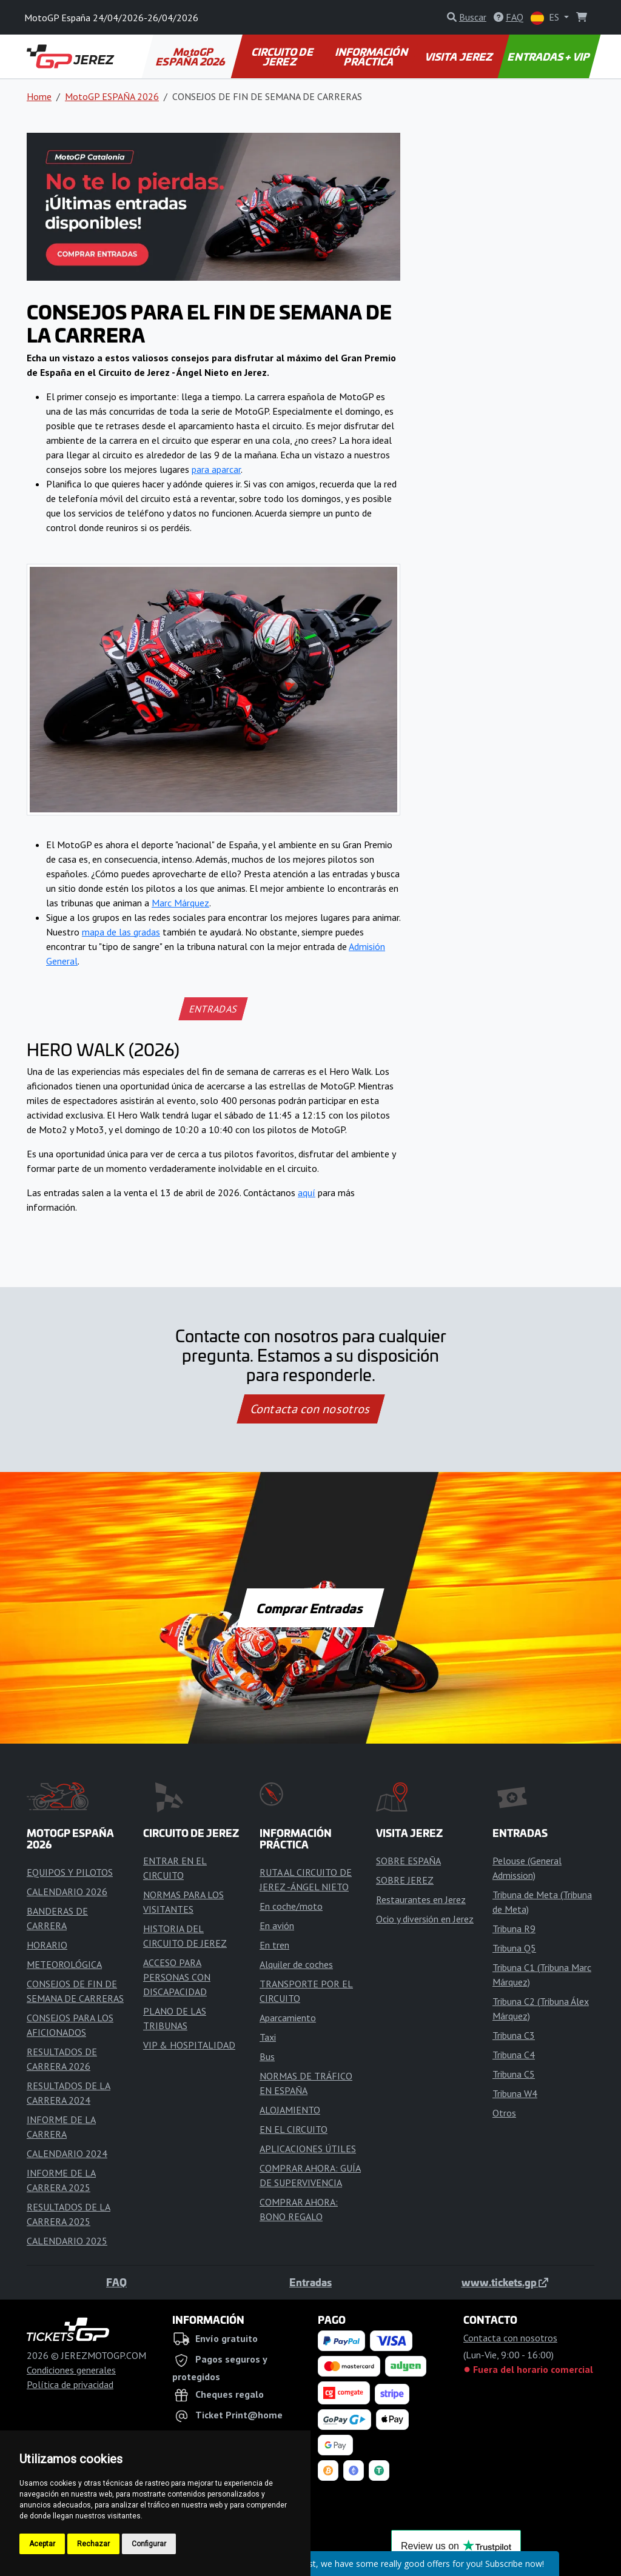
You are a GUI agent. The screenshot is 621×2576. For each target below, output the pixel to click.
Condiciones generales (71, 2370)
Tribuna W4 (514, 2093)
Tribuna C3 (513, 2035)
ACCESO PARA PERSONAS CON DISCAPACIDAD (176, 1977)
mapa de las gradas (121, 932)
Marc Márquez (180, 903)
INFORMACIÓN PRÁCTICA (372, 56)
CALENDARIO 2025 (67, 2241)
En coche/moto (291, 1906)
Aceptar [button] (42, 2544)
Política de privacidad (70, 2384)
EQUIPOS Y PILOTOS (70, 1872)
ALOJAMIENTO (290, 2110)
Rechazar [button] (93, 2544)
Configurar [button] (149, 2544)
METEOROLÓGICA (64, 1964)
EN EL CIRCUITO (293, 2129)
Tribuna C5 (513, 2074)
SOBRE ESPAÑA (408, 1861)
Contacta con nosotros (310, 1409)
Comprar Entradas (310, 1608)
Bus (267, 2056)
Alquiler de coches (296, 1964)
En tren (274, 1945)
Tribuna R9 (513, 1928)
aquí (306, 1192)
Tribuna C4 (513, 2055)
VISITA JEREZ (459, 56)
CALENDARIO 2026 (67, 1891)
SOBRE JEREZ (405, 1880)
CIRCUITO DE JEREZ (282, 56)
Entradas (310, 2282)
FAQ (116, 2282)
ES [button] (546, 18)
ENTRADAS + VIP (549, 56)
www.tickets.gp (505, 2282)
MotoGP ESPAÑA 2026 (191, 56)
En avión (277, 1925)
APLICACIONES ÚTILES (308, 2149)
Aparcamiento (288, 2018)
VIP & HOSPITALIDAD (189, 2045)
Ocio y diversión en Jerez (425, 1919)
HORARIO (47, 1945)
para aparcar (216, 469)
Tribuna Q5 (514, 1948)
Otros (504, 2113)
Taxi (268, 2037)
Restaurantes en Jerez (421, 1899)
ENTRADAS (213, 1009)
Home (39, 96)
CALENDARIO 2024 (67, 2153)
